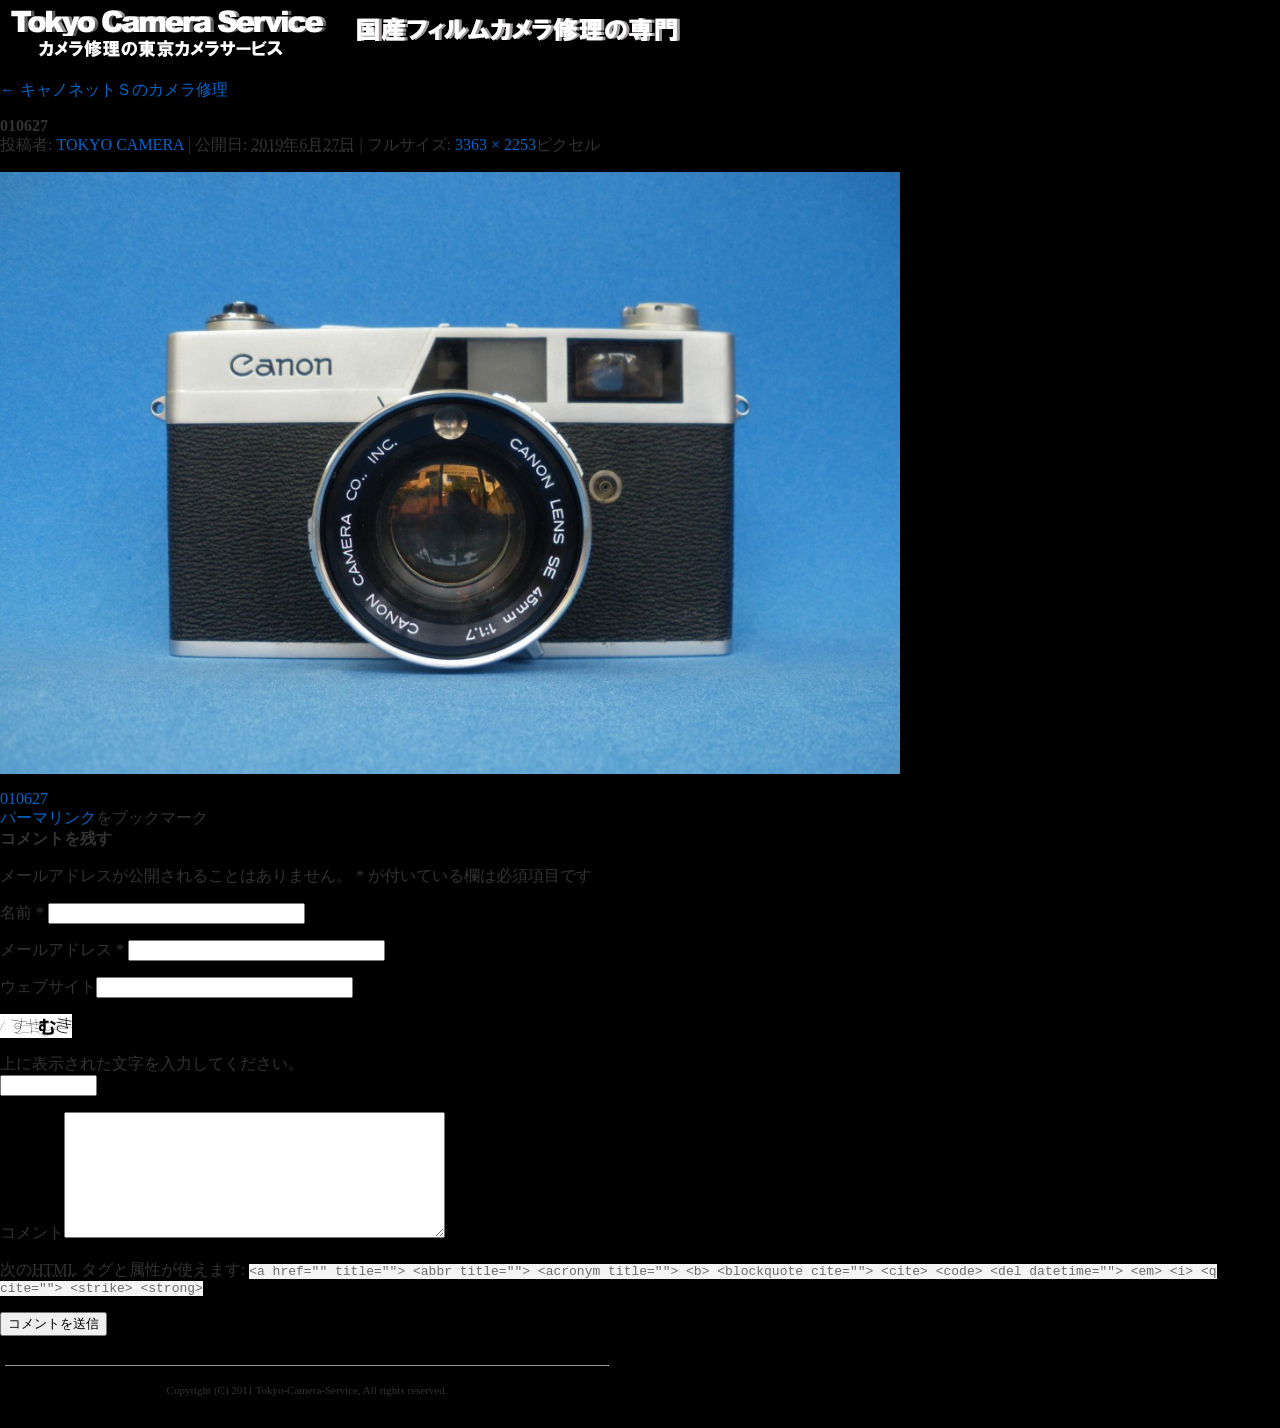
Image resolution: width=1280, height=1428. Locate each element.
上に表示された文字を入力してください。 (152, 1063)
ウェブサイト (48, 986)
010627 (24, 798)
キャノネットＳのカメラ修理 (114, 89)
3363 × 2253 (495, 144)
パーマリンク (48, 817)
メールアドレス (62, 949)
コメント (32, 1256)
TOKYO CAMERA (119, 144)
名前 (22, 912)
